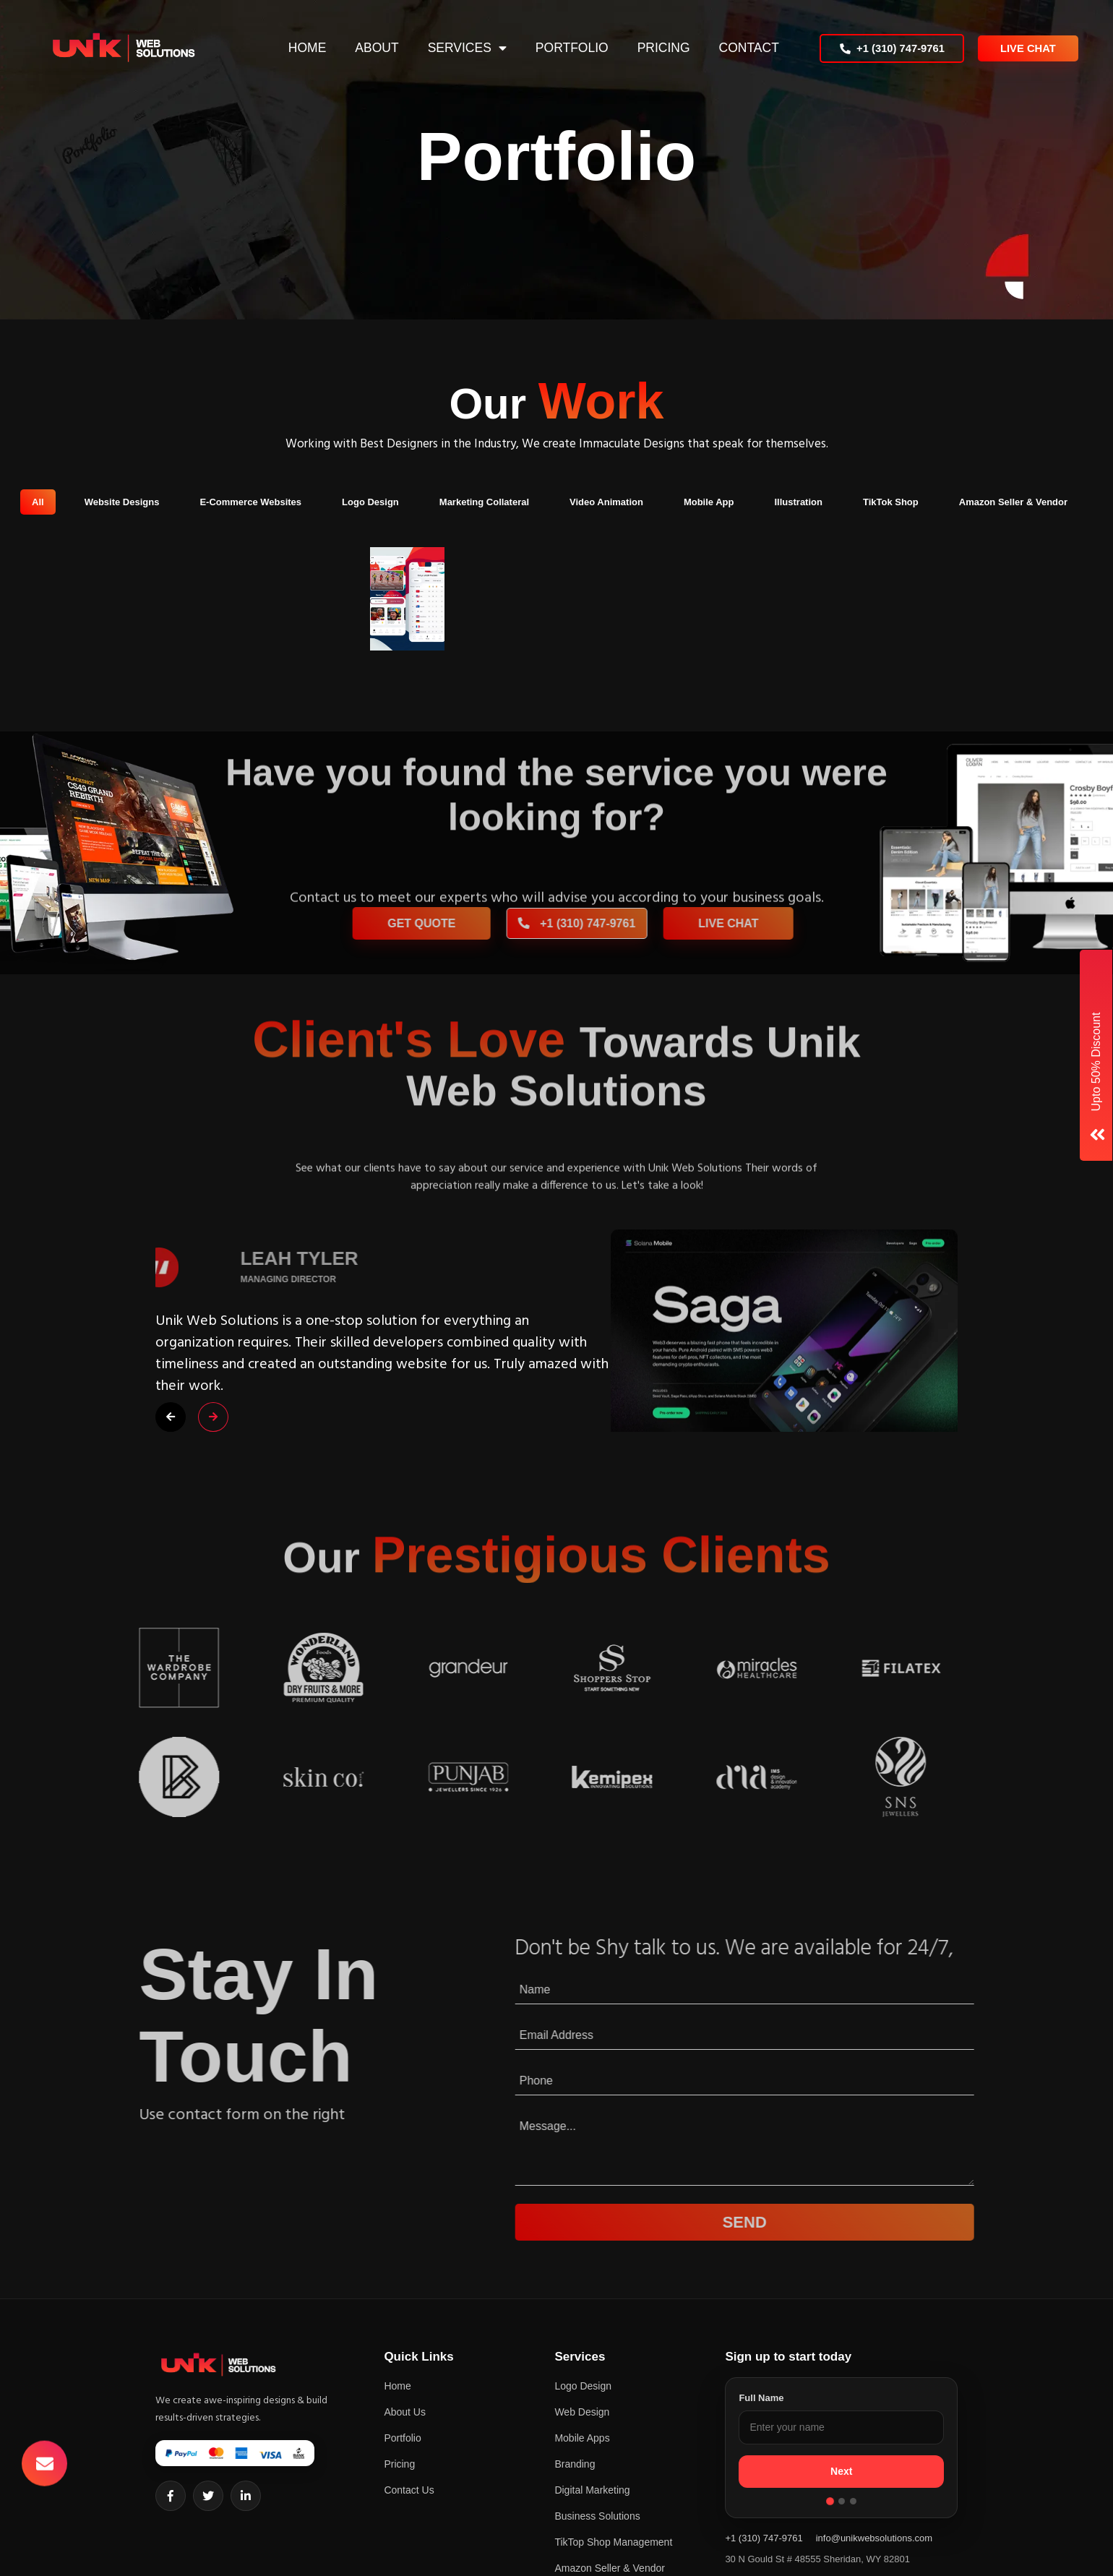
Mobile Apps (581, 2438)
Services (457, 47)
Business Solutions (597, 2516)
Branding (574, 2464)
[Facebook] (170, 2496)
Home (305, 47)
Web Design (581, 2412)
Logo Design (370, 502)
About (375, 47)
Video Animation (606, 502)
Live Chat (1028, 48)
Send (795, 2222)
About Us (405, 2412)
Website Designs (122, 502)
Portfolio (569, 47)
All (38, 502)
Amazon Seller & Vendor (1013, 502)
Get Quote (472, 922)
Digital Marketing (591, 2490)
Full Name (761, 2397)
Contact (747, 47)
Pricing (661, 47)
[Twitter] (208, 2496)
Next (841, 2471)
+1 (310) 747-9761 (892, 48)
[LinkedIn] (246, 2496)
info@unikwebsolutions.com (874, 2538)
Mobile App (709, 502)
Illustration (798, 502)
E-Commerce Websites (250, 502)
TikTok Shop (891, 502)
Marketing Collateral (484, 502)
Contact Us (409, 2490)
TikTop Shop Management (613, 2542)
